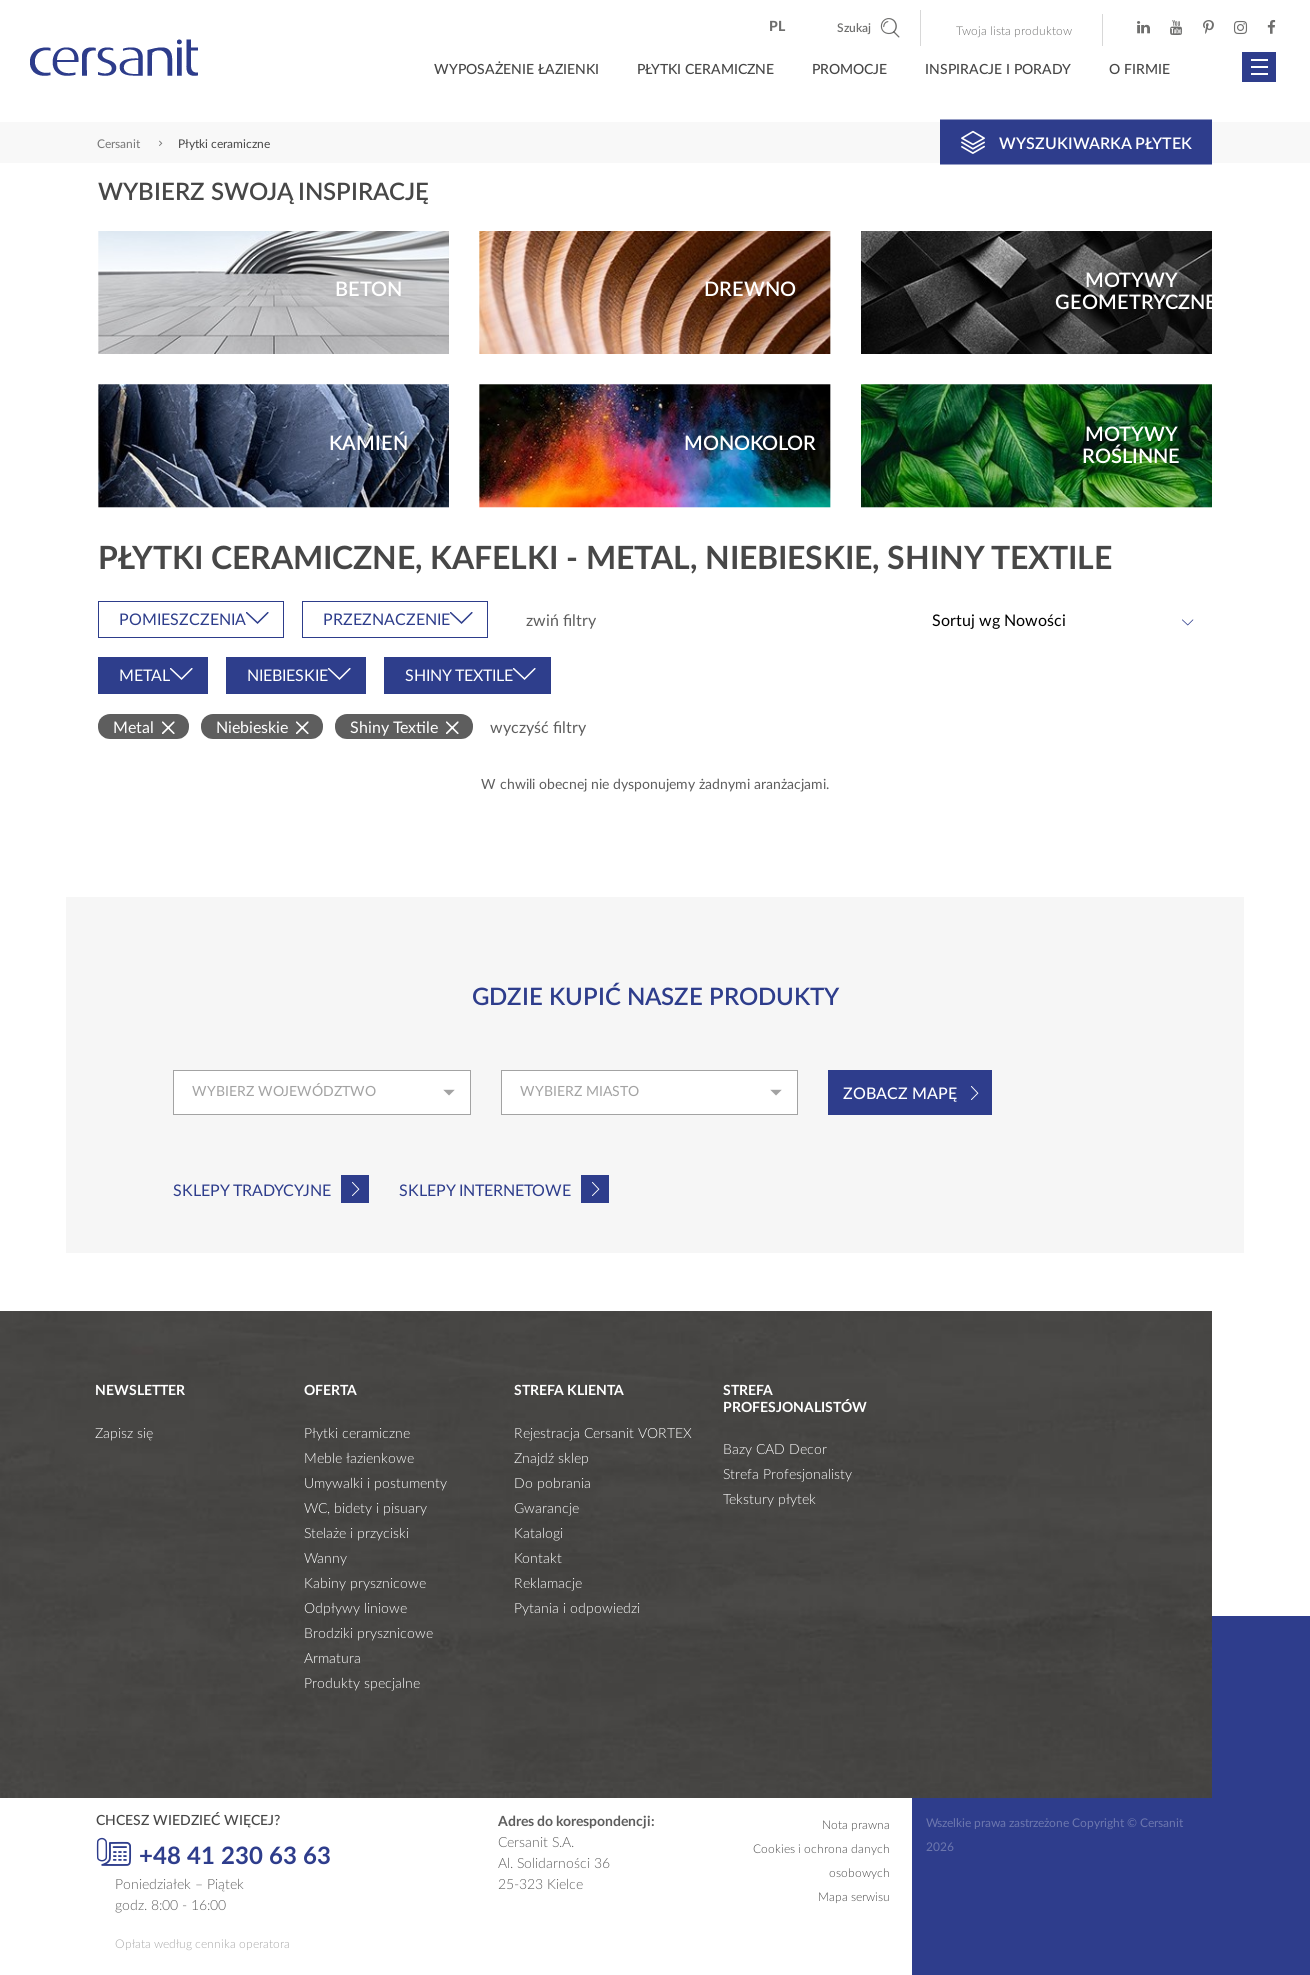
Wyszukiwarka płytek (1076, 142)
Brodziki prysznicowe (368, 1634)
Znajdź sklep (551, 1459)
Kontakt (538, 1559)
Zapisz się (124, 1434)
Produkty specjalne (362, 1684)
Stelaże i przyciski (356, 1534)
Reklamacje (548, 1584)
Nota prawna (856, 1825)
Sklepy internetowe (485, 1191)
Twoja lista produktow (1014, 31)
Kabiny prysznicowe (365, 1584)
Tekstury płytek (769, 1500)
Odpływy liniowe (355, 1609)
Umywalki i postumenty (375, 1484)
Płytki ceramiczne (705, 70)
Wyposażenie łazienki (516, 70)
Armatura (332, 1659)
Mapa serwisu (854, 1897)
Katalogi (538, 1534)
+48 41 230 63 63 (213, 1854)
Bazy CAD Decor (775, 1450)
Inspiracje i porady (998, 70)
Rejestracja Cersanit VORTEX (603, 1434)
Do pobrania (552, 1484)
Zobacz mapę (900, 1094)
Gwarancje (546, 1509)
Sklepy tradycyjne (252, 1191)
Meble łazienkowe (359, 1459)
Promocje (849, 70)
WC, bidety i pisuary (365, 1509)
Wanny (325, 1559)
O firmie (1139, 70)
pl (777, 27)
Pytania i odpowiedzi (577, 1609)
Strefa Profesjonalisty (787, 1475)
